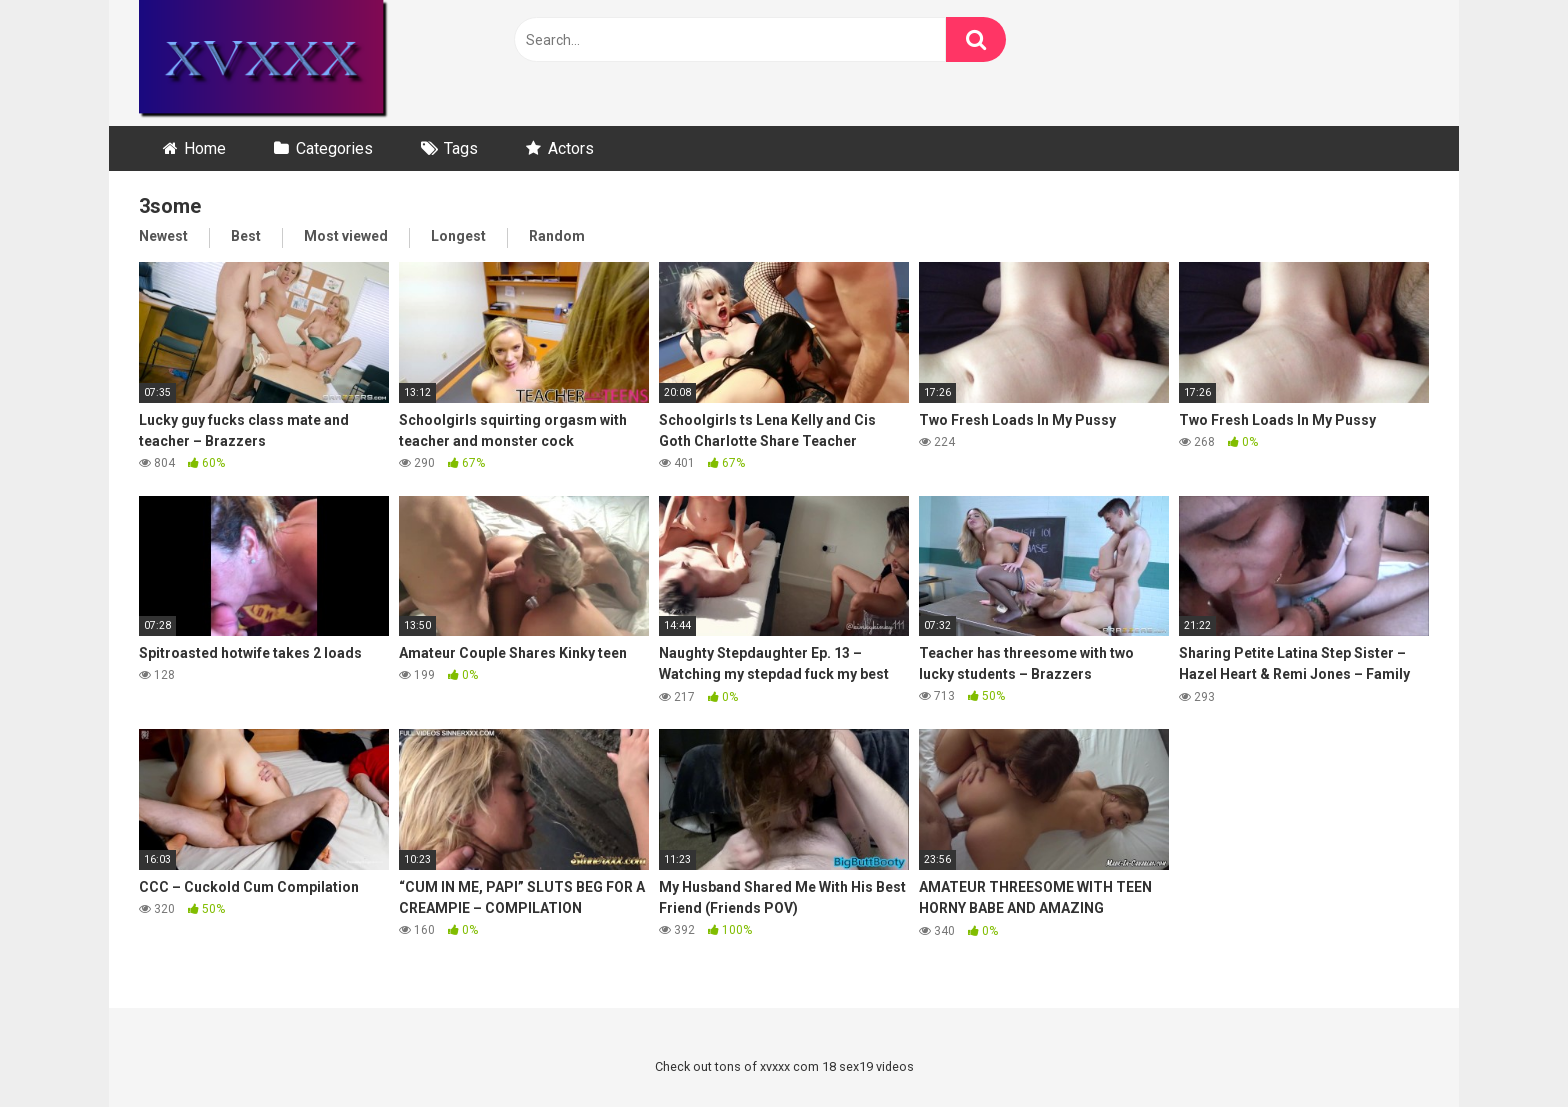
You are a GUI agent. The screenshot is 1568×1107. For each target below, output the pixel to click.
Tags (461, 148)
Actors (571, 148)
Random (557, 236)
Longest (458, 236)
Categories (334, 148)
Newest (163, 236)
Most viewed (346, 236)
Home (205, 148)
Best (246, 236)
